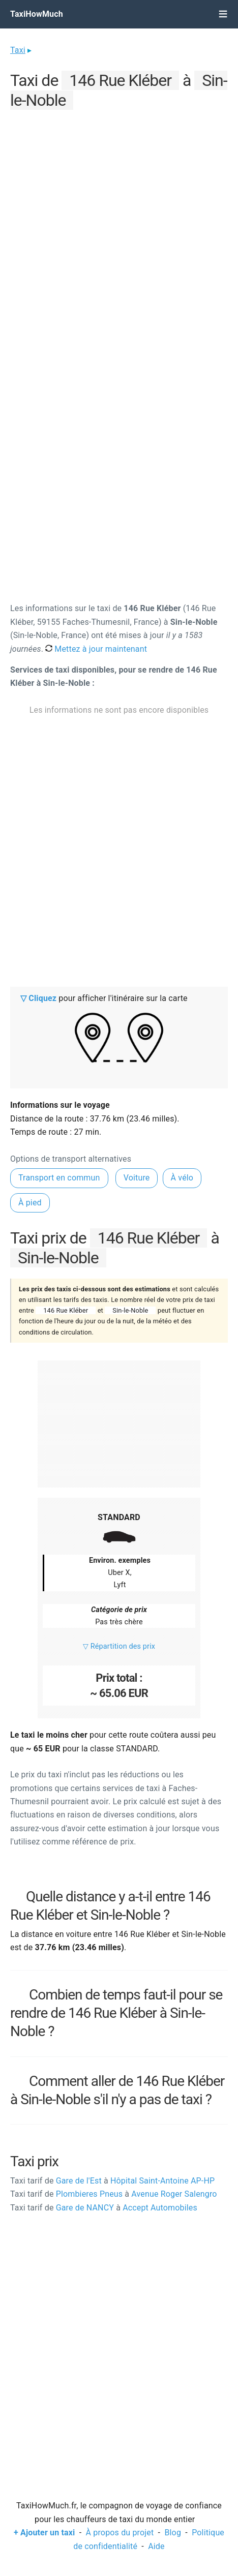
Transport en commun (59, 1178)
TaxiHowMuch (36, 14)
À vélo (182, 1178)
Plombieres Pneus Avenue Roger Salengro (113, 2194)
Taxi (17, 50)
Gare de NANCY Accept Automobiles (103, 2208)
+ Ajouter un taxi (44, 2532)
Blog (172, 2532)
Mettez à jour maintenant (96, 649)
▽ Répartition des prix (119, 1646)
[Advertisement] (119, 232)
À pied (30, 1202)
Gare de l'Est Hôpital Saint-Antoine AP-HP (112, 2181)
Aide (156, 2546)
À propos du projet (120, 2532)
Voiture (137, 1178)
